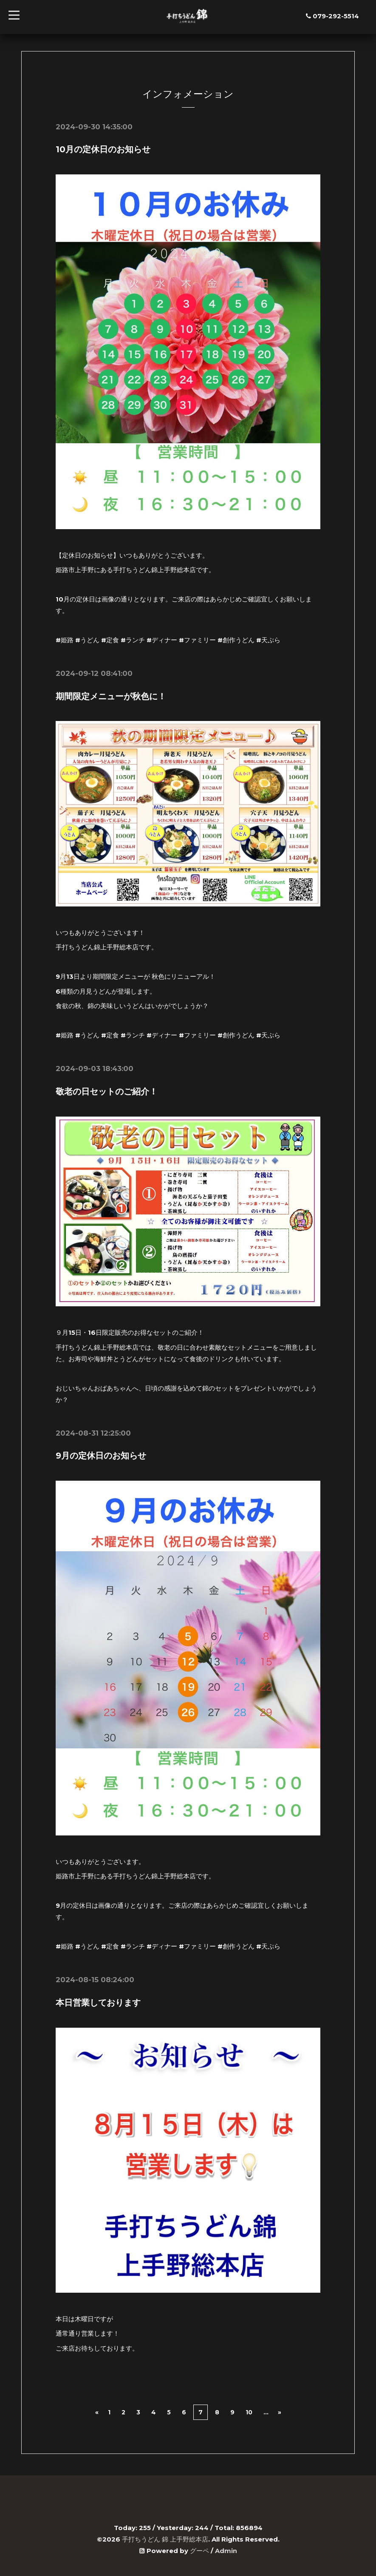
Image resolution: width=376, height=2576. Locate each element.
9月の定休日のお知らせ (101, 1455)
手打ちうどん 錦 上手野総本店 (165, 2537)
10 (249, 2410)
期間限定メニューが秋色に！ (111, 696)
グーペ (199, 2549)
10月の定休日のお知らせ (103, 149)
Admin (226, 2549)
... (266, 2410)
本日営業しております (98, 2001)
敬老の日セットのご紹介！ (107, 1091)
